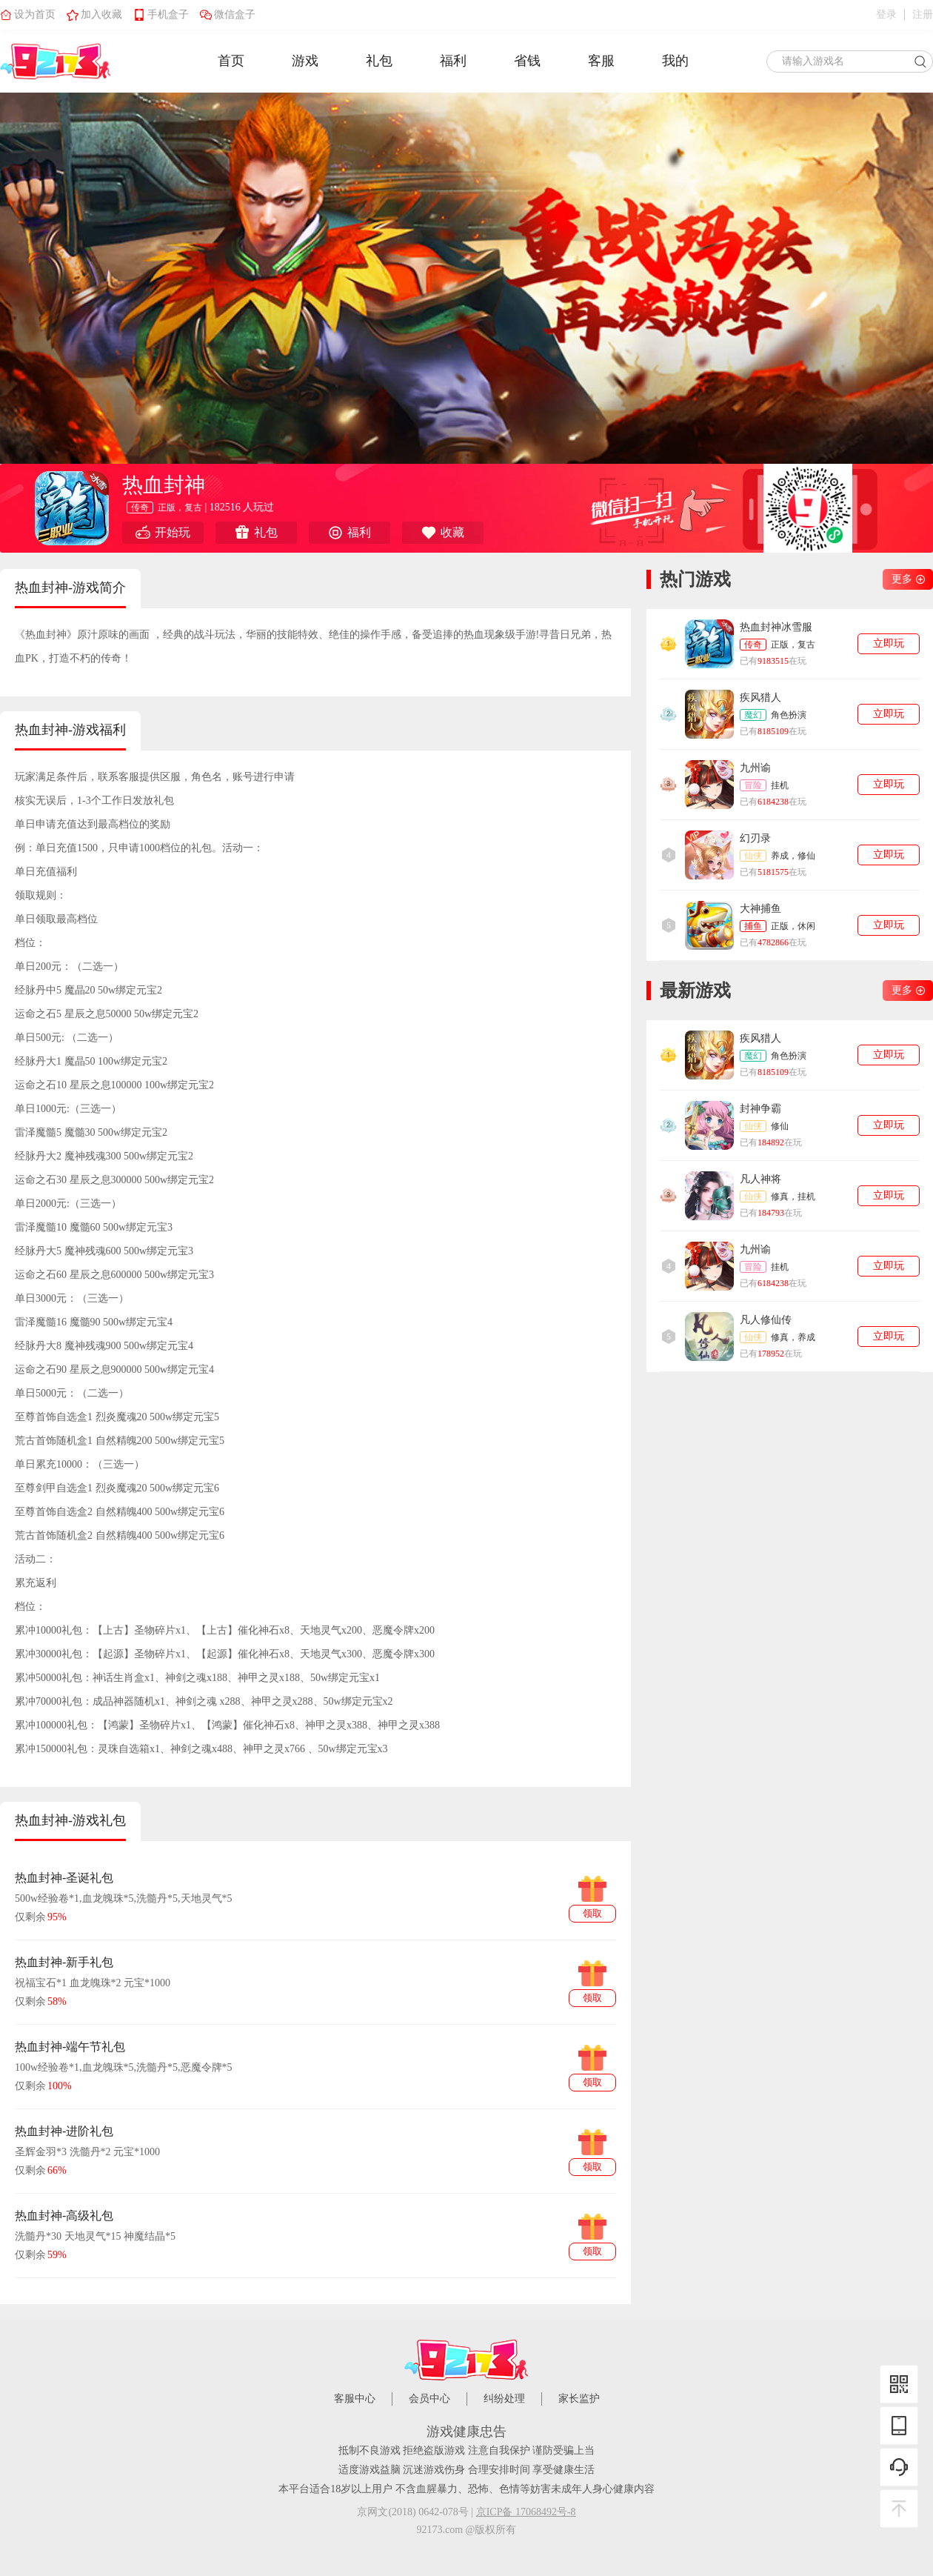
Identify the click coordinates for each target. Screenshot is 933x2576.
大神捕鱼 (760, 908)
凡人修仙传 (766, 1319)
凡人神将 (760, 1179)
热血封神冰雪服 (776, 627)
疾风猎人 (760, 697)
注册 (922, 15)
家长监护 (579, 2398)
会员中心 (429, 2398)
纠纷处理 (504, 2398)
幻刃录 (755, 838)
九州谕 (755, 767)
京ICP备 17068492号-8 (526, 2511)
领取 (592, 1913)
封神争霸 (760, 1108)
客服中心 (354, 2398)
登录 (886, 15)
